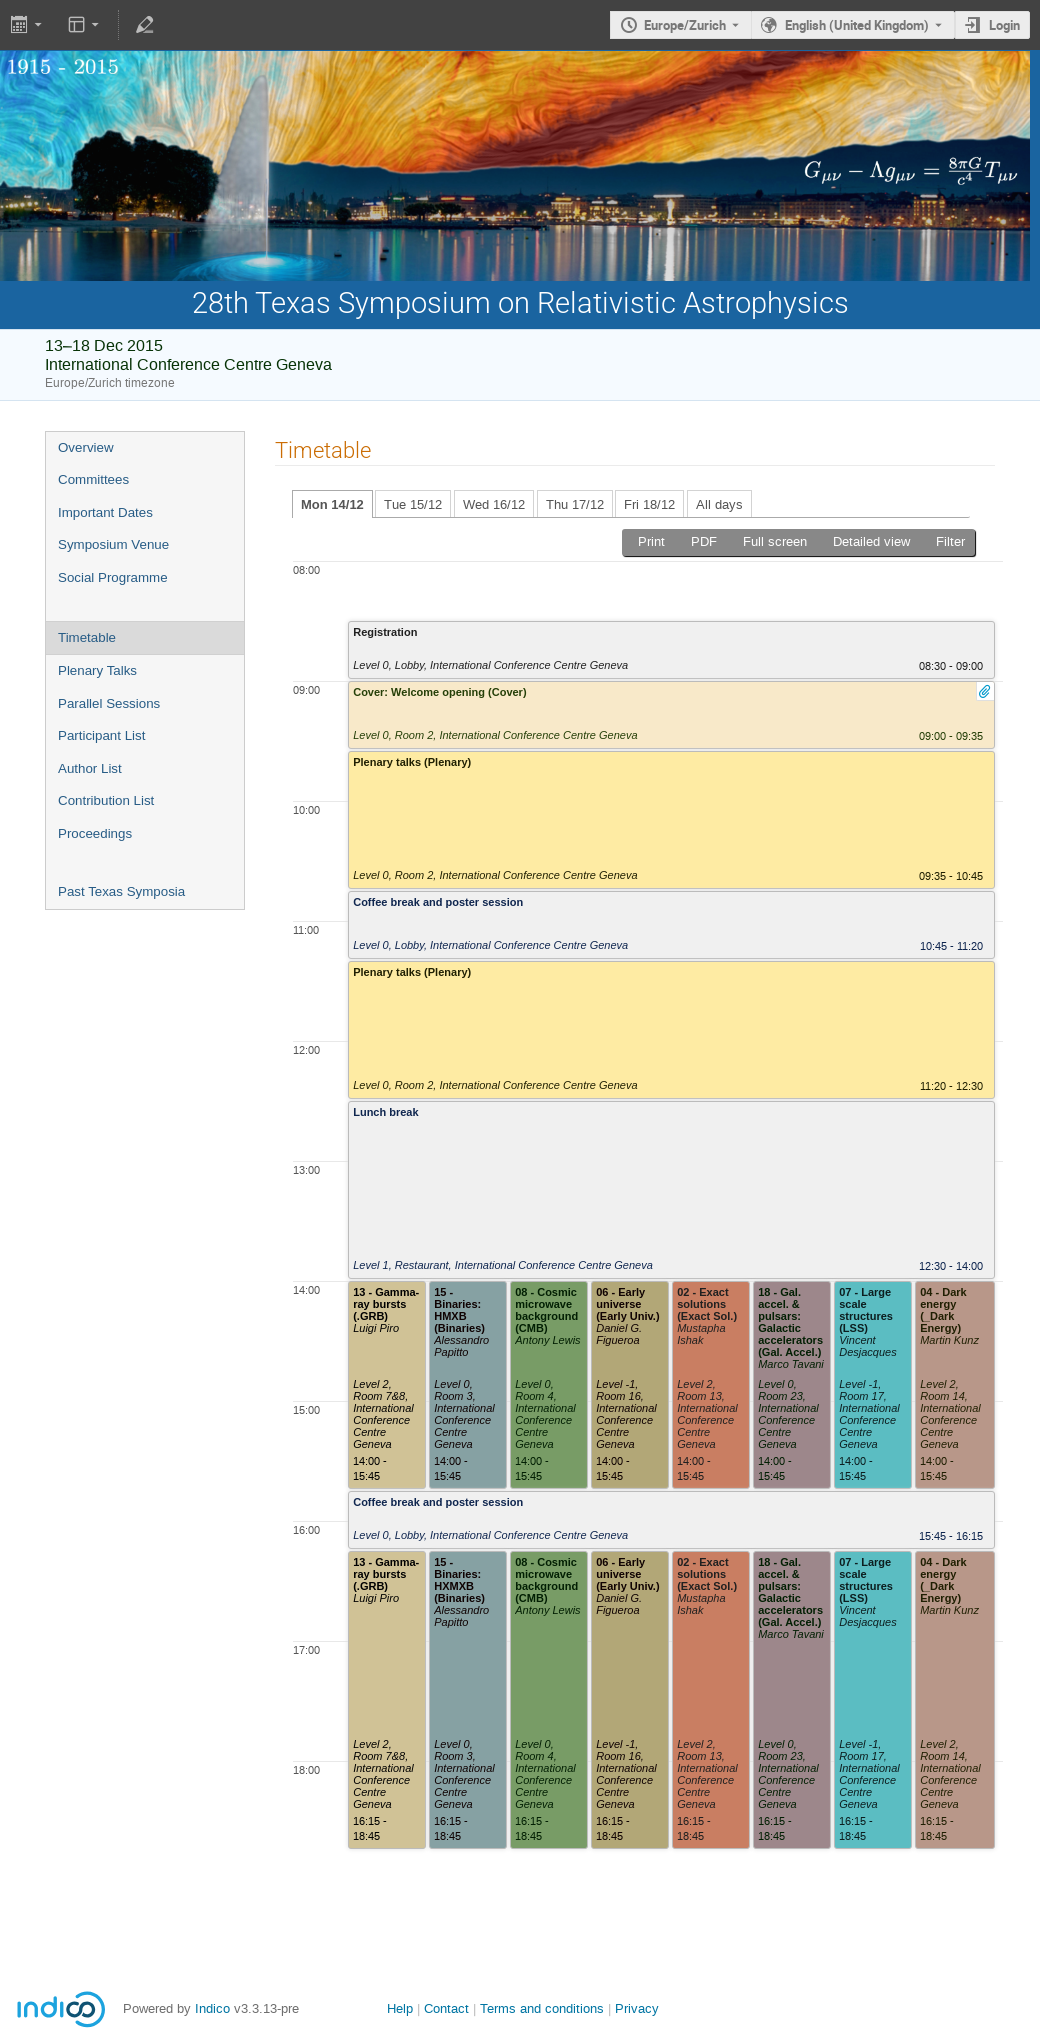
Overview (86, 447)
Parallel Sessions (109, 703)
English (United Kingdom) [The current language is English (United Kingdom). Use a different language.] (857, 25)
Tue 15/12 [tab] (413, 504)
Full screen (775, 541)
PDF (704, 541)
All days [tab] (719, 504)
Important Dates (105, 512)
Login (1004, 25)
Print (651, 541)
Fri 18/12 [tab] (649, 504)
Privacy (637, 2008)
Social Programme (113, 577)
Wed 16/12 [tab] (494, 504)
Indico (212, 2008)
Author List (90, 768)
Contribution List (106, 800)
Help (400, 2008)
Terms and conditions (542, 2008)
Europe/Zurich (685, 25)
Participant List (101, 735)
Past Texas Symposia (121, 891)
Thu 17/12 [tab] (575, 504)
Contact (446, 2008)
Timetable (87, 637)
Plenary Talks (97, 670)
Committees (93, 479)
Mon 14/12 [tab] (332, 504)
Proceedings (95, 833)
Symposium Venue (113, 544)
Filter (950, 541)
